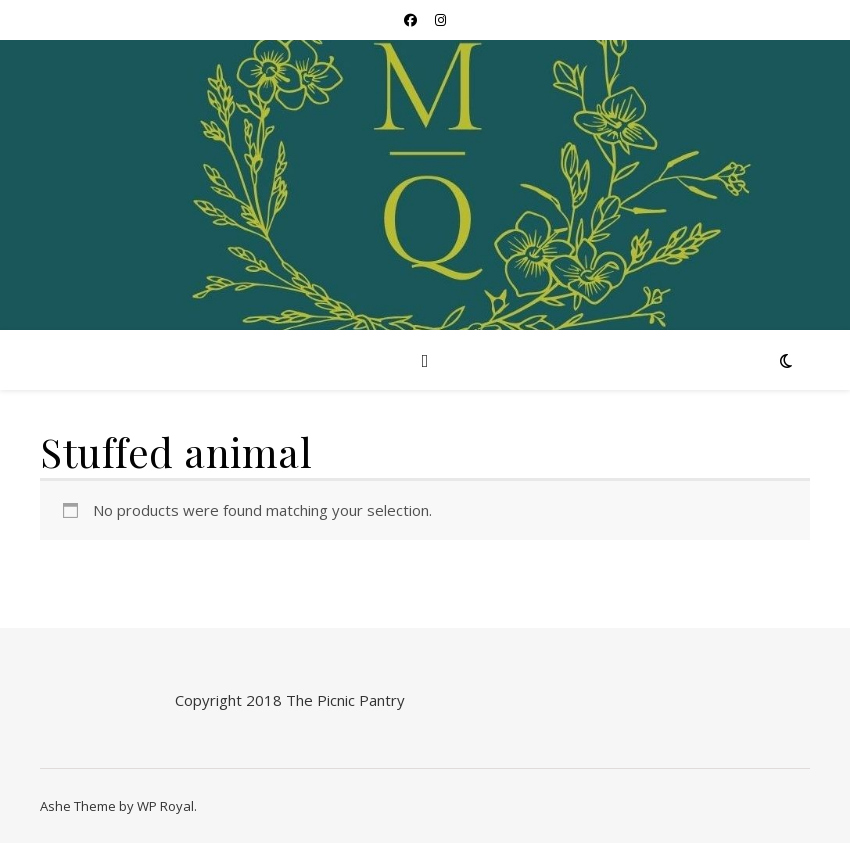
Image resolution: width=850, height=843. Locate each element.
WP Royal (165, 806)
